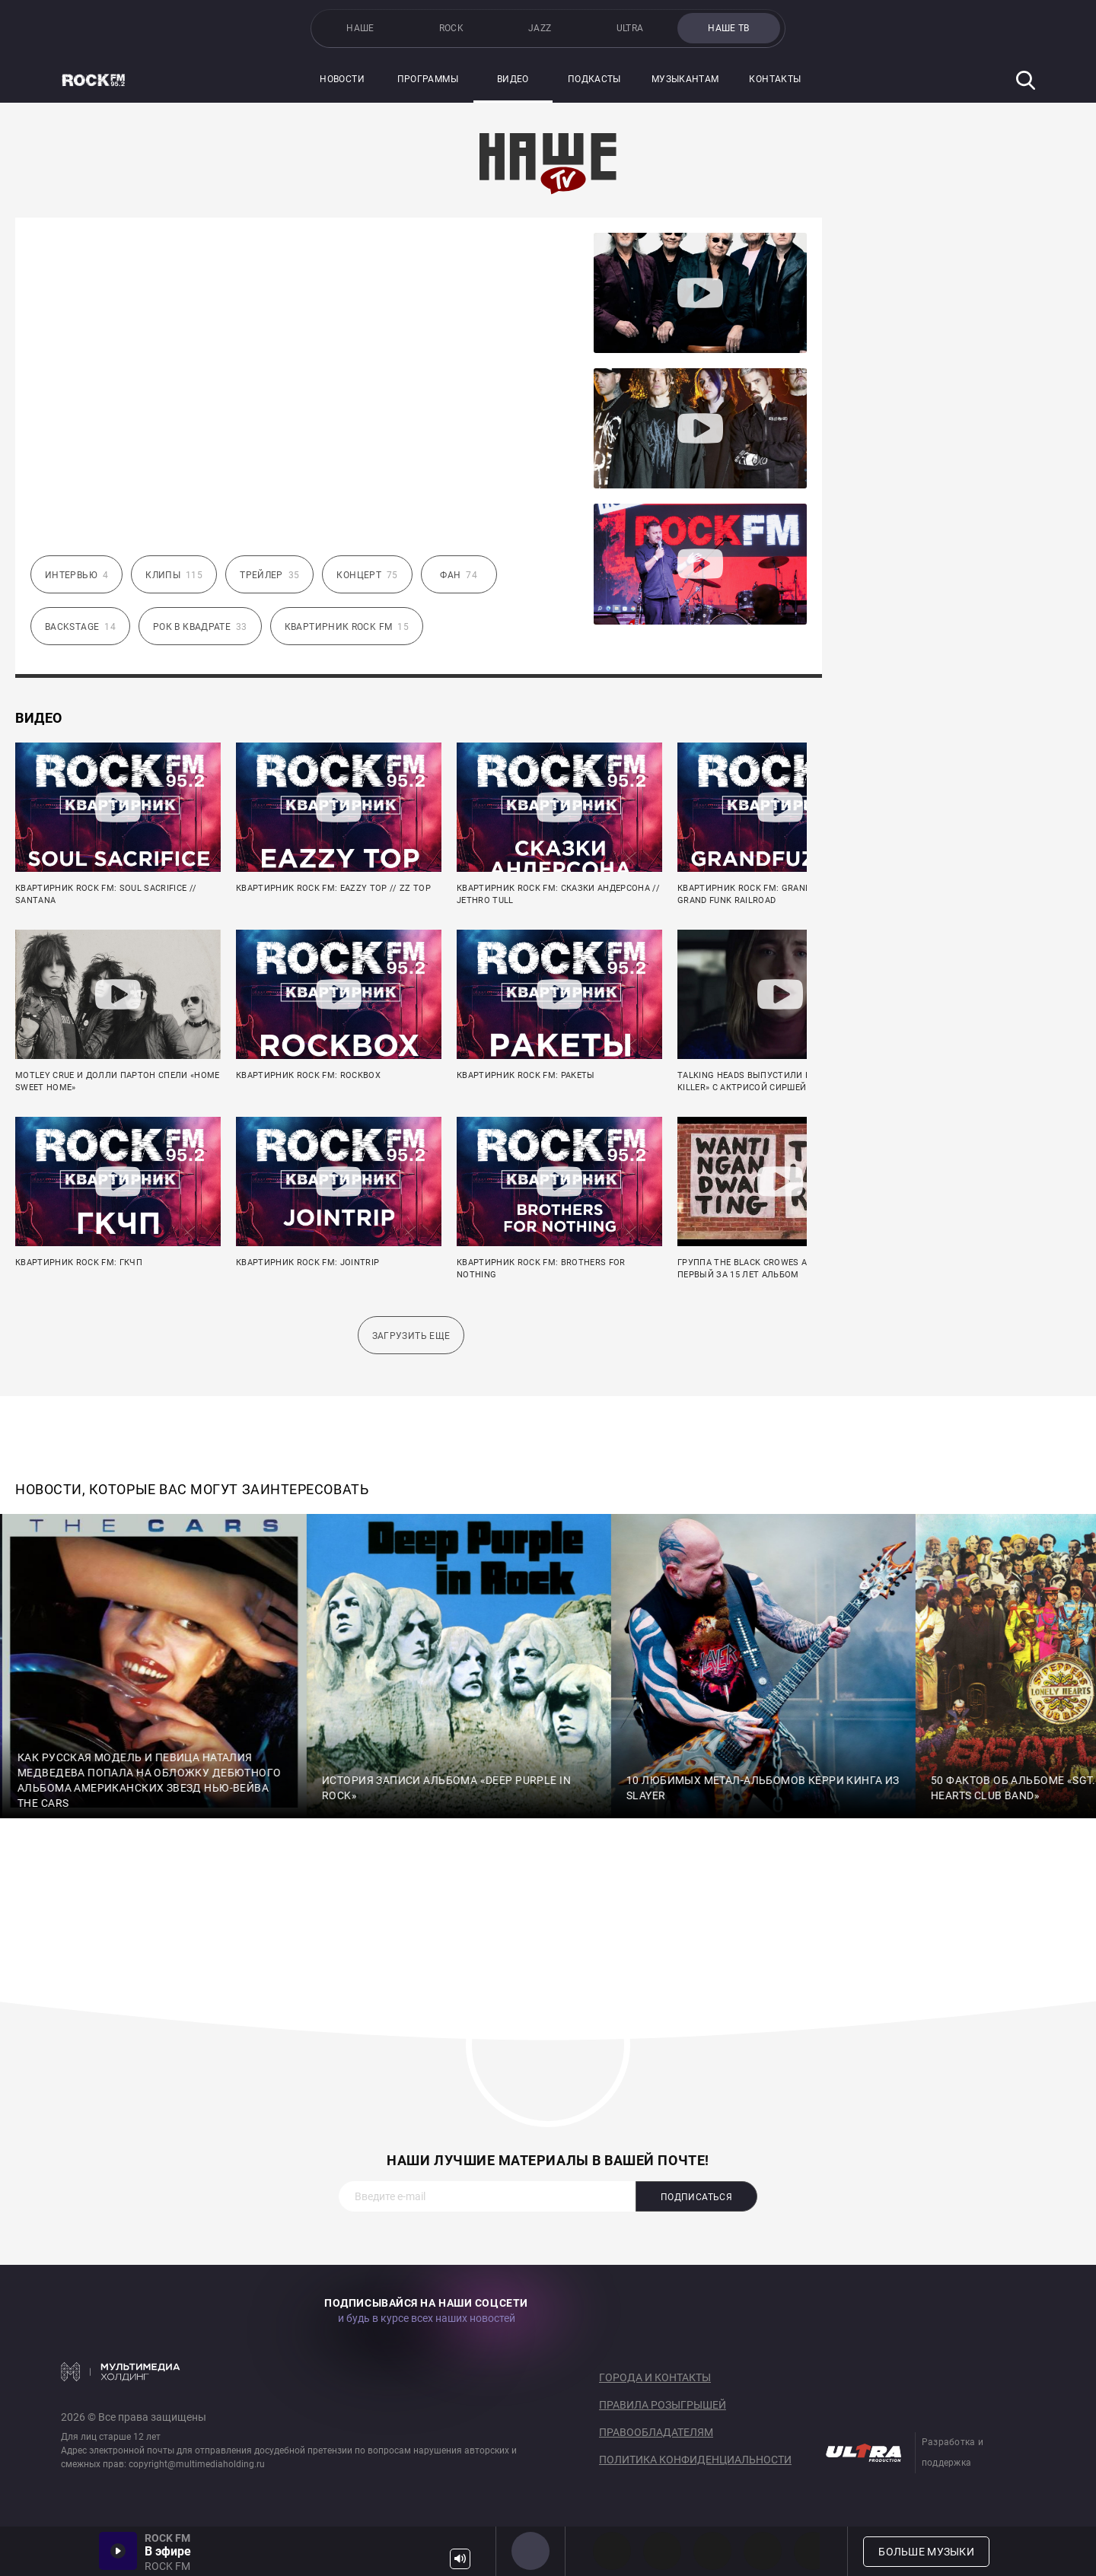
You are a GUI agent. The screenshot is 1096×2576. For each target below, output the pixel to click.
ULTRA (630, 28)
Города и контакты (655, 2377)
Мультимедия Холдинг (120, 2371)
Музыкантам (685, 79)
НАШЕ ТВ (729, 28)
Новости (342, 79)
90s (763, 2551)
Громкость (460, 2558)
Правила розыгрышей (662, 2405)
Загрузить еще (411, 1336)
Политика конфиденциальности (695, 2460)
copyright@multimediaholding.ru (197, 2464)
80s (813, 2551)
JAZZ (539, 28)
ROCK (451, 28)
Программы (427, 79)
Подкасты (594, 79)
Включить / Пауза (118, 2551)
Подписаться (696, 2197)
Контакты (775, 79)
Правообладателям (656, 2432)
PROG (612, 2551)
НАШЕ (360, 28)
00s (712, 2551)
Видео (513, 79)
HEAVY (662, 2551)
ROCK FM (530, 2551)
